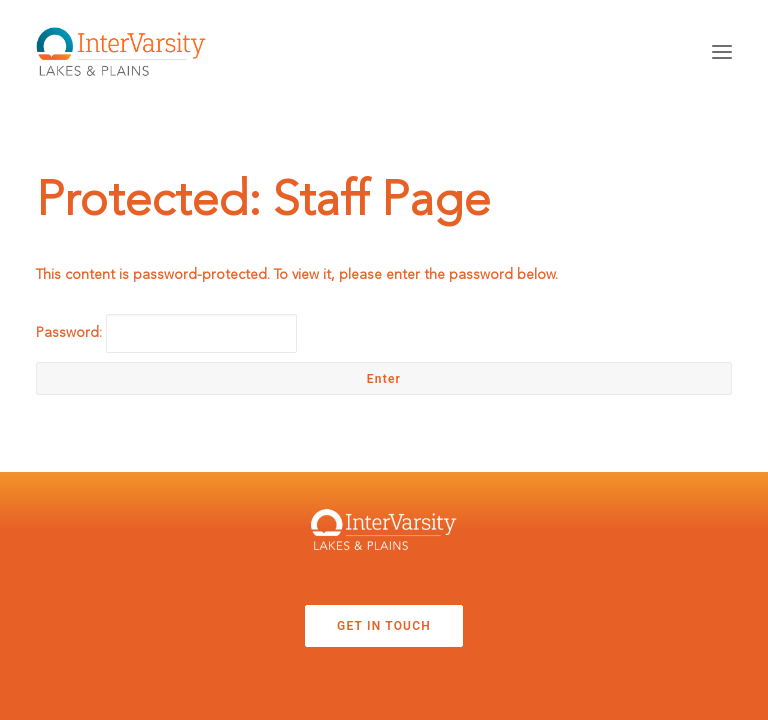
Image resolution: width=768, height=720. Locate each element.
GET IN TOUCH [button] (384, 626)
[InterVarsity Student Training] (121, 52)
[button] (722, 52)
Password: (166, 333)
